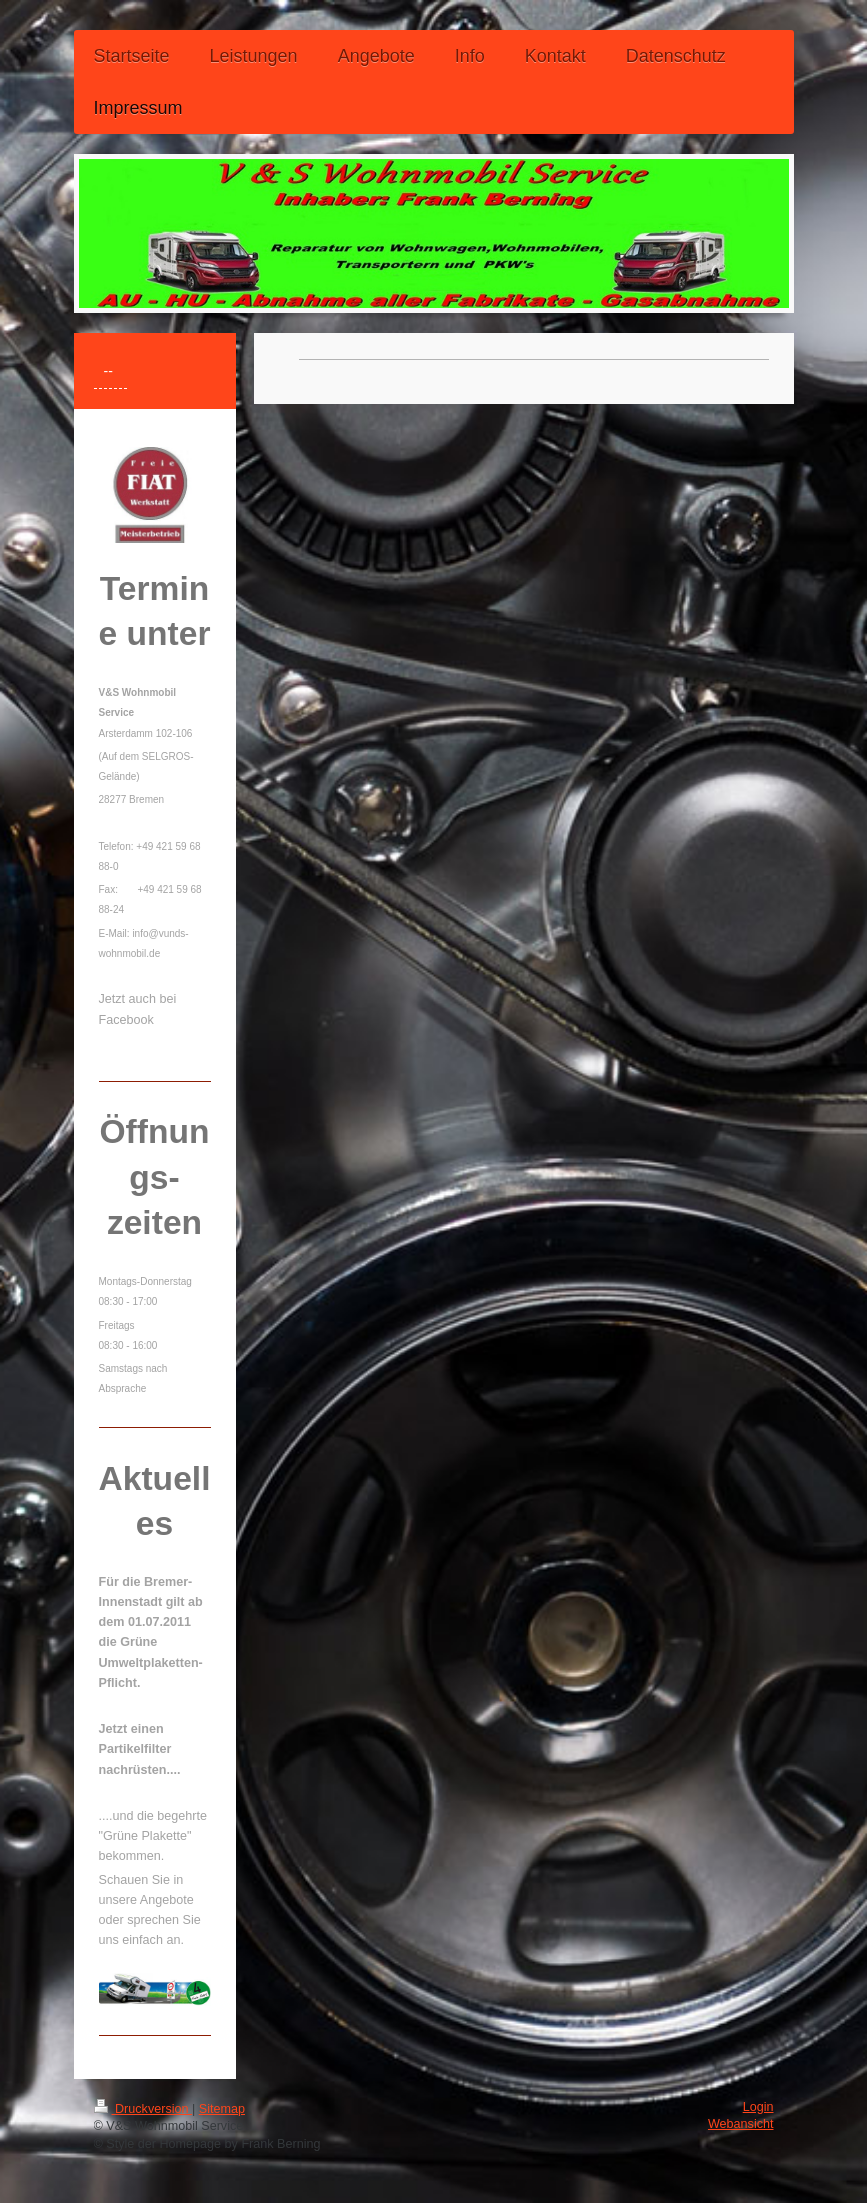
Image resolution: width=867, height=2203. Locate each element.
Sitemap (222, 2109)
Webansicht (741, 2124)
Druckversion (143, 2109)
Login (758, 2107)
